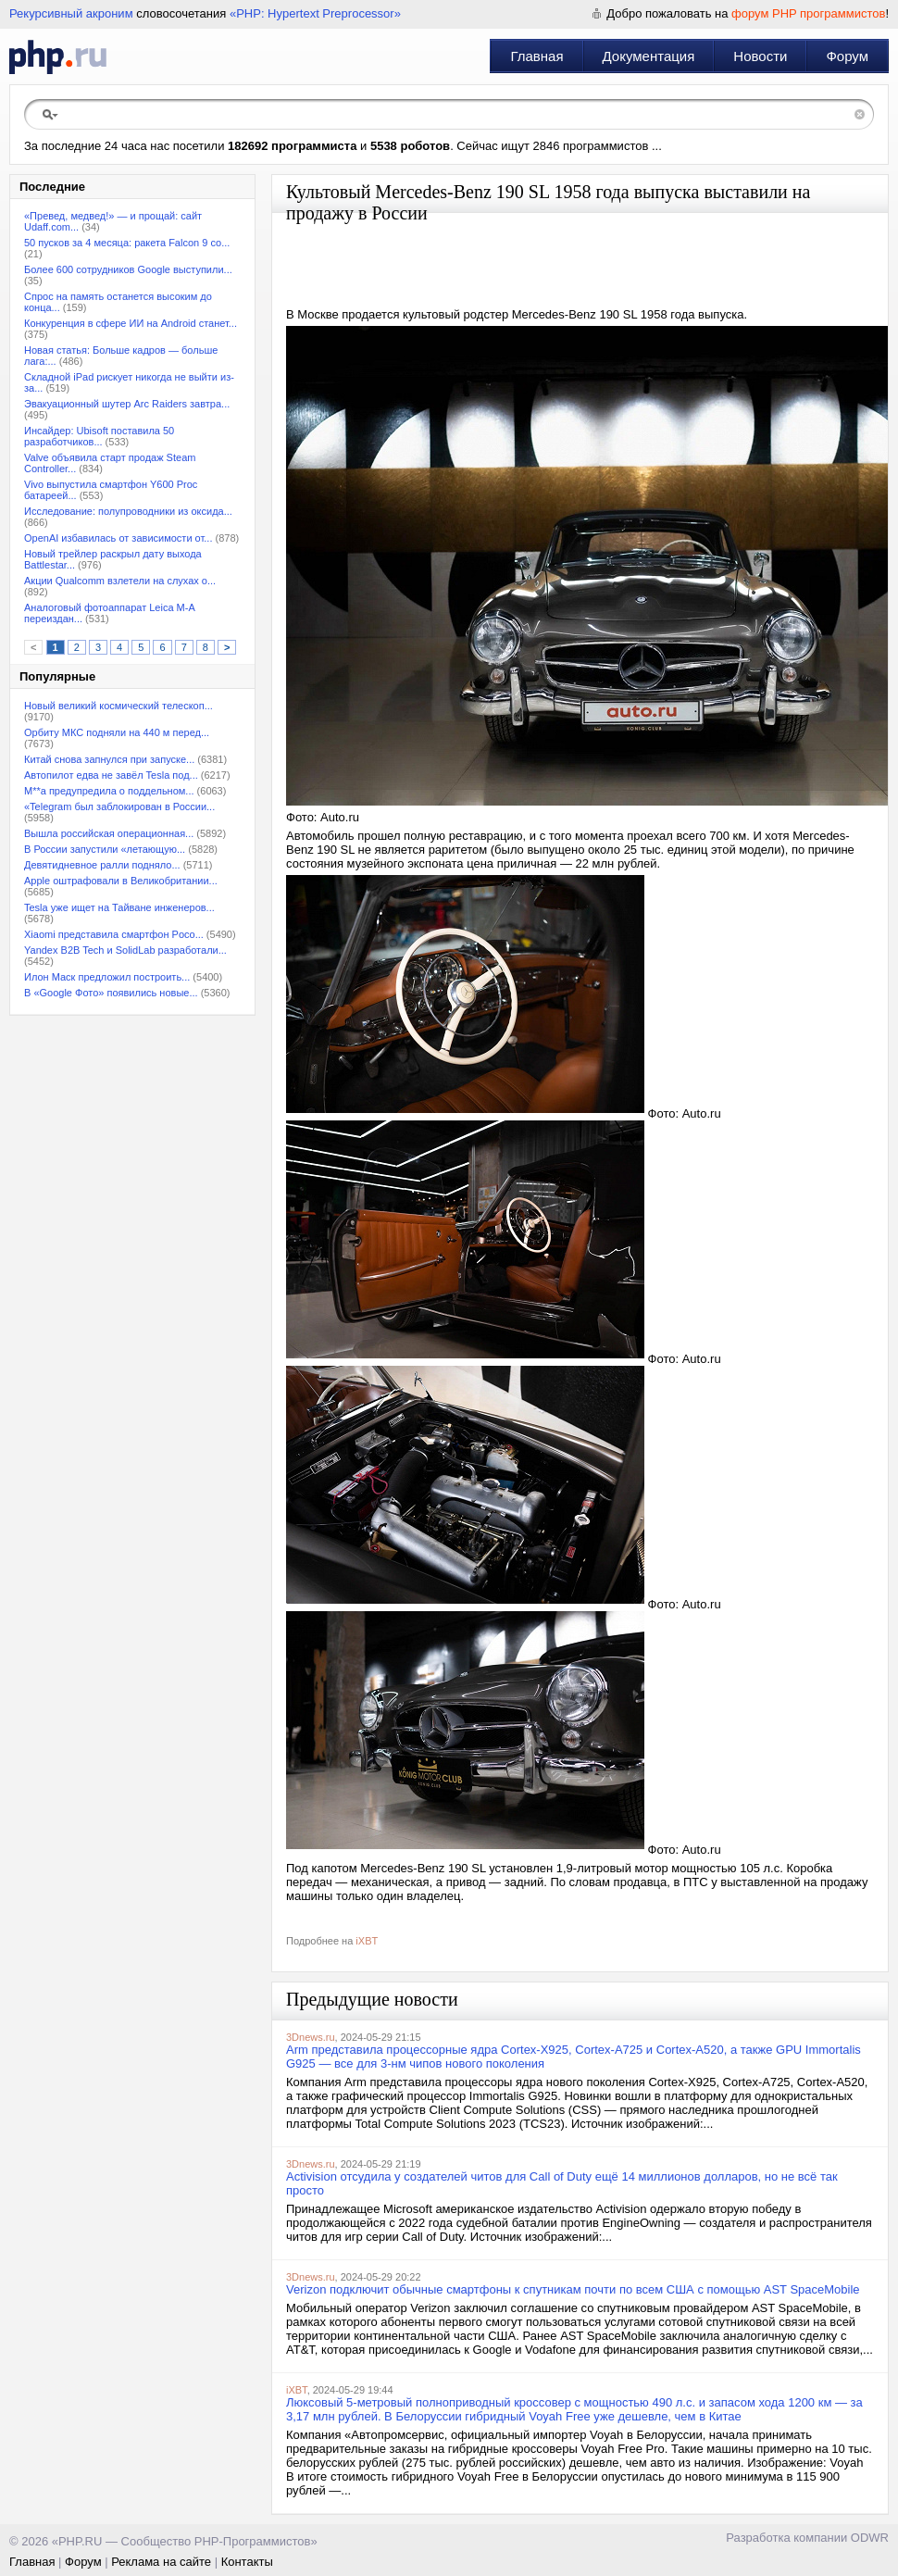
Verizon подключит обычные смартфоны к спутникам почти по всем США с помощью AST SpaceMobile (573, 2289)
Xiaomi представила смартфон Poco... (114, 934)
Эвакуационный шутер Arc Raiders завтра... (127, 403)
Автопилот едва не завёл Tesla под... (111, 775)
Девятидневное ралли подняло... (102, 864)
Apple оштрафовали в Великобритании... (121, 880)
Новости (760, 56)
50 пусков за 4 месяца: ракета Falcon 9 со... (127, 242)
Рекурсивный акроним (71, 13)
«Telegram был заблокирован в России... (119, 806)
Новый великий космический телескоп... (118, 705)
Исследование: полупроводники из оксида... (128, 511)
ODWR (870, 2538)
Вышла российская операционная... (108, 833)
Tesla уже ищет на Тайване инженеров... (119, 907)
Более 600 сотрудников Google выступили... (128, 269)
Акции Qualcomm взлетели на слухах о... (120, 580)
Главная (536, 56)
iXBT (366, 1940)
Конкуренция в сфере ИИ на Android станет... (130, 323)
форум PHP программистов (808, 13)
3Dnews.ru (310, 2037)
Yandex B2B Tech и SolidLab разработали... (125, 950)
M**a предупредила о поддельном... (109, 790)
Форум (847, 56)
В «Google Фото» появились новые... (111, 992)
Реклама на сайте (161, 2562)
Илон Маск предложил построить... (107, 976)
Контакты (247, 2562)
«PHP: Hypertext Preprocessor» (315, 13)
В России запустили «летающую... (104, 849)
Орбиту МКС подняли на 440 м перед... (116, 732)
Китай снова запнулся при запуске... (109, 759)
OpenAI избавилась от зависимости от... (118, 538)
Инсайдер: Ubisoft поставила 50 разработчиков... (99, 436)
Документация (649, 56)
